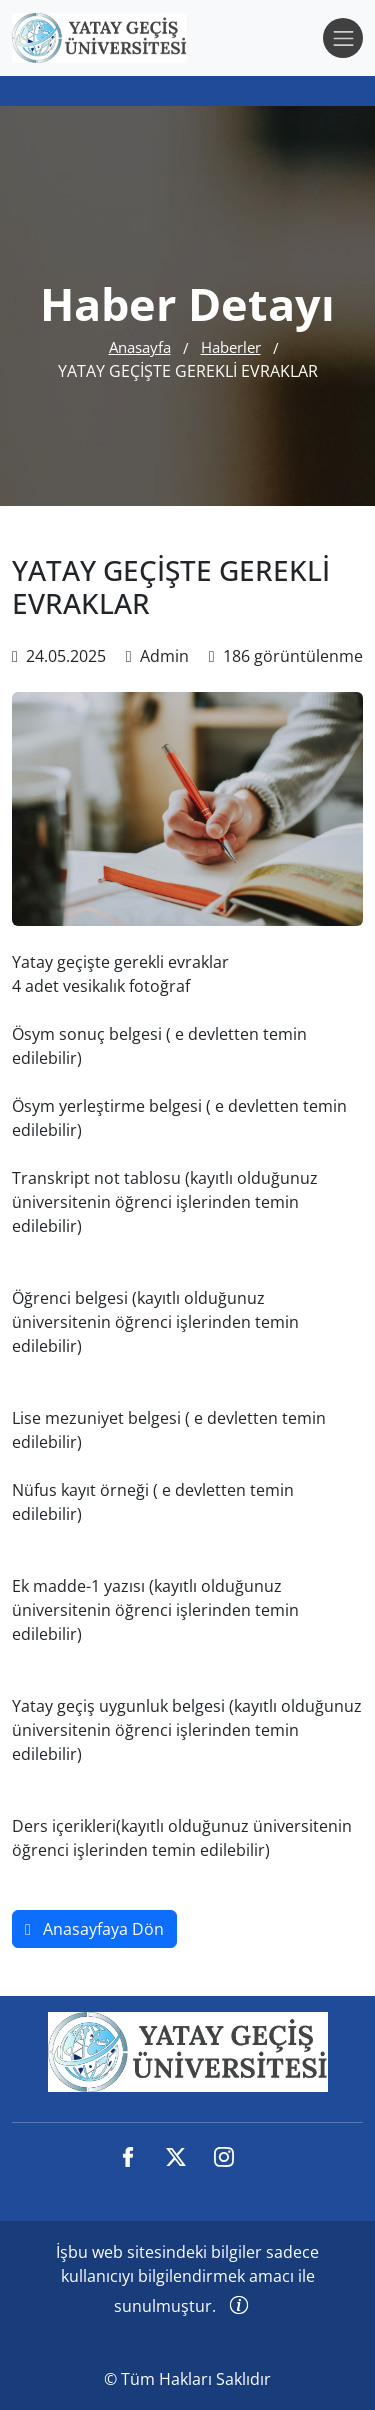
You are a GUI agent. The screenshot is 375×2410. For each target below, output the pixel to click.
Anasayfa (140, 347)
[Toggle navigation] (343, 38)
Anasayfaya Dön (94, 1929)
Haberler (231, 347)
